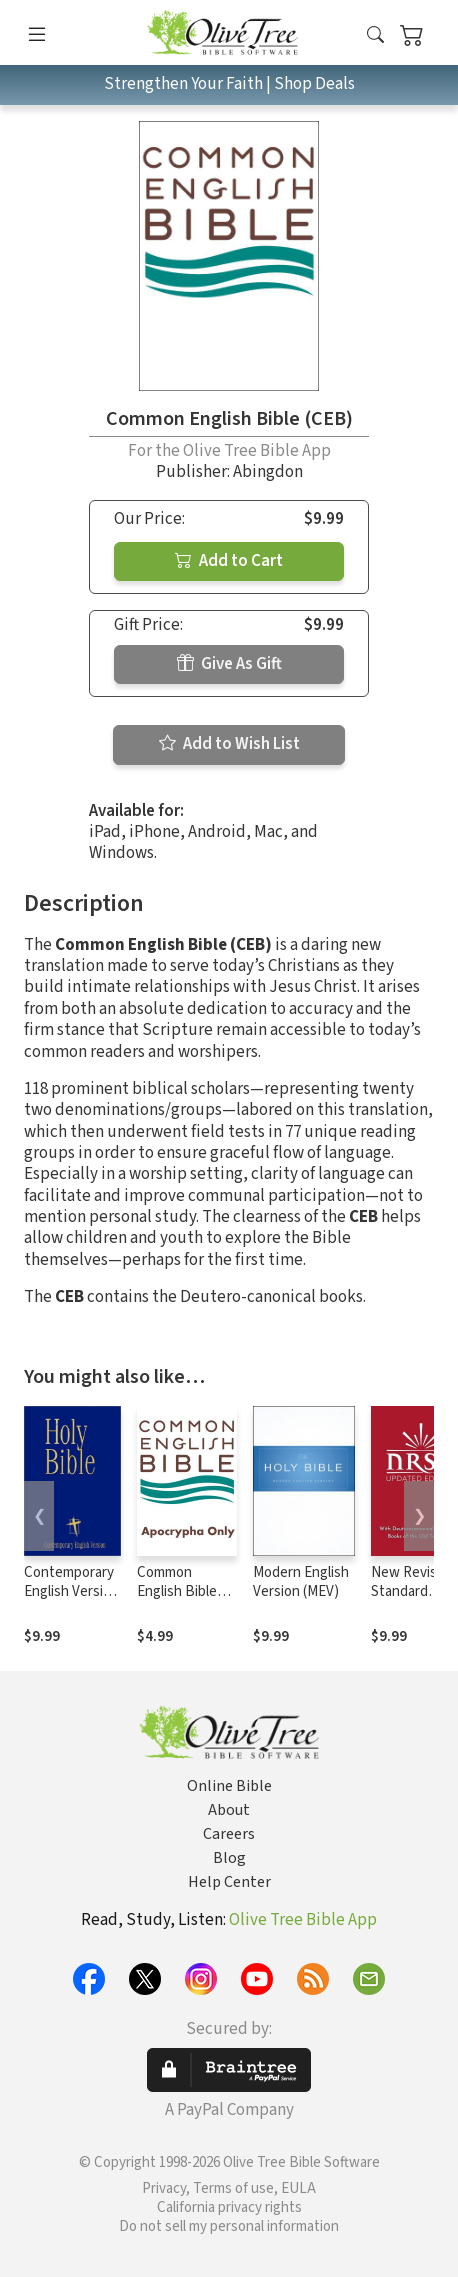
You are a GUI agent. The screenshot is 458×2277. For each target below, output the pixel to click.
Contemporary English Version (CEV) (71, 1591)
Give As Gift (229, 664)
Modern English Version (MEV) (301, 1582)
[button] (375, 36)
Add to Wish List (229, 744)
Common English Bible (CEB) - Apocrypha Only (186, 1601)
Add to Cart (229, 561)
